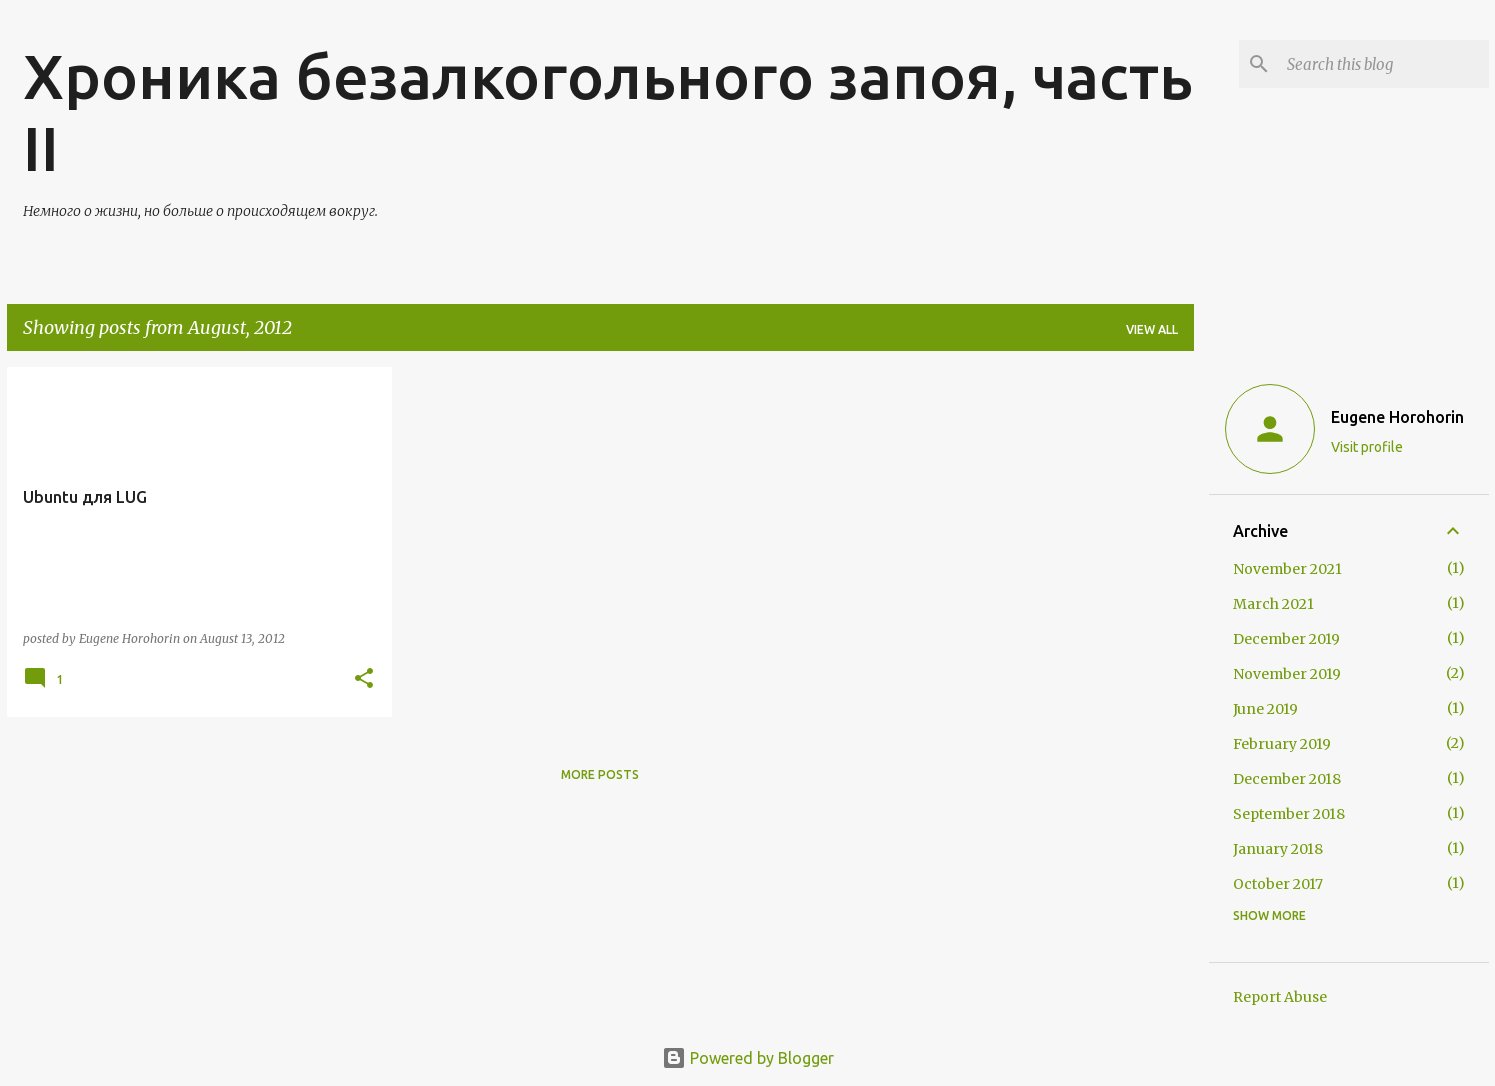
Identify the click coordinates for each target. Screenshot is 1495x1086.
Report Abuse (1280, 997)
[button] (364, 679)
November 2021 (1287, 569)
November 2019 (1287, 674)
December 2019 (1286, 639)
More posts (600, 774)
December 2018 (1287, 779)
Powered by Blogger (748, 1058)
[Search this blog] (1384, 64)
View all (1152, 329)
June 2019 (1265, 709)
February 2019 (1282, 744)
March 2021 (1273, 604)
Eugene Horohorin (1397, 417)
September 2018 (1289, 814)
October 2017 (1278, 884)
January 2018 (1278, 849)
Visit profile (1367, 447)
